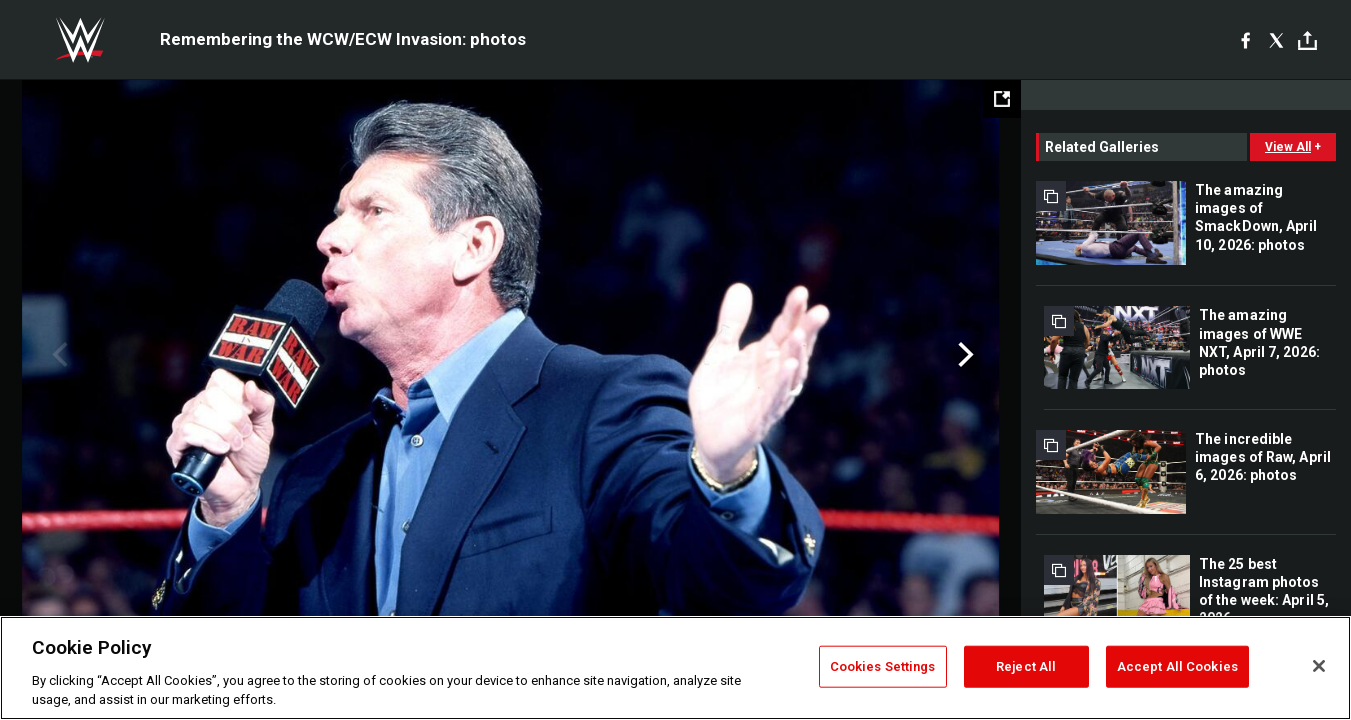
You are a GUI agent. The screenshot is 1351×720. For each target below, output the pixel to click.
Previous (57, 355)
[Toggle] (1307, 40)
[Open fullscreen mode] (1002, 99)
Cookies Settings (883, 666)
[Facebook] (1245, 40)
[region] (675, 668)
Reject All (1026, 666)
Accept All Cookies (1177, 666)
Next (963, 355)
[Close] (1319, 666)
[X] (1276, 40)
